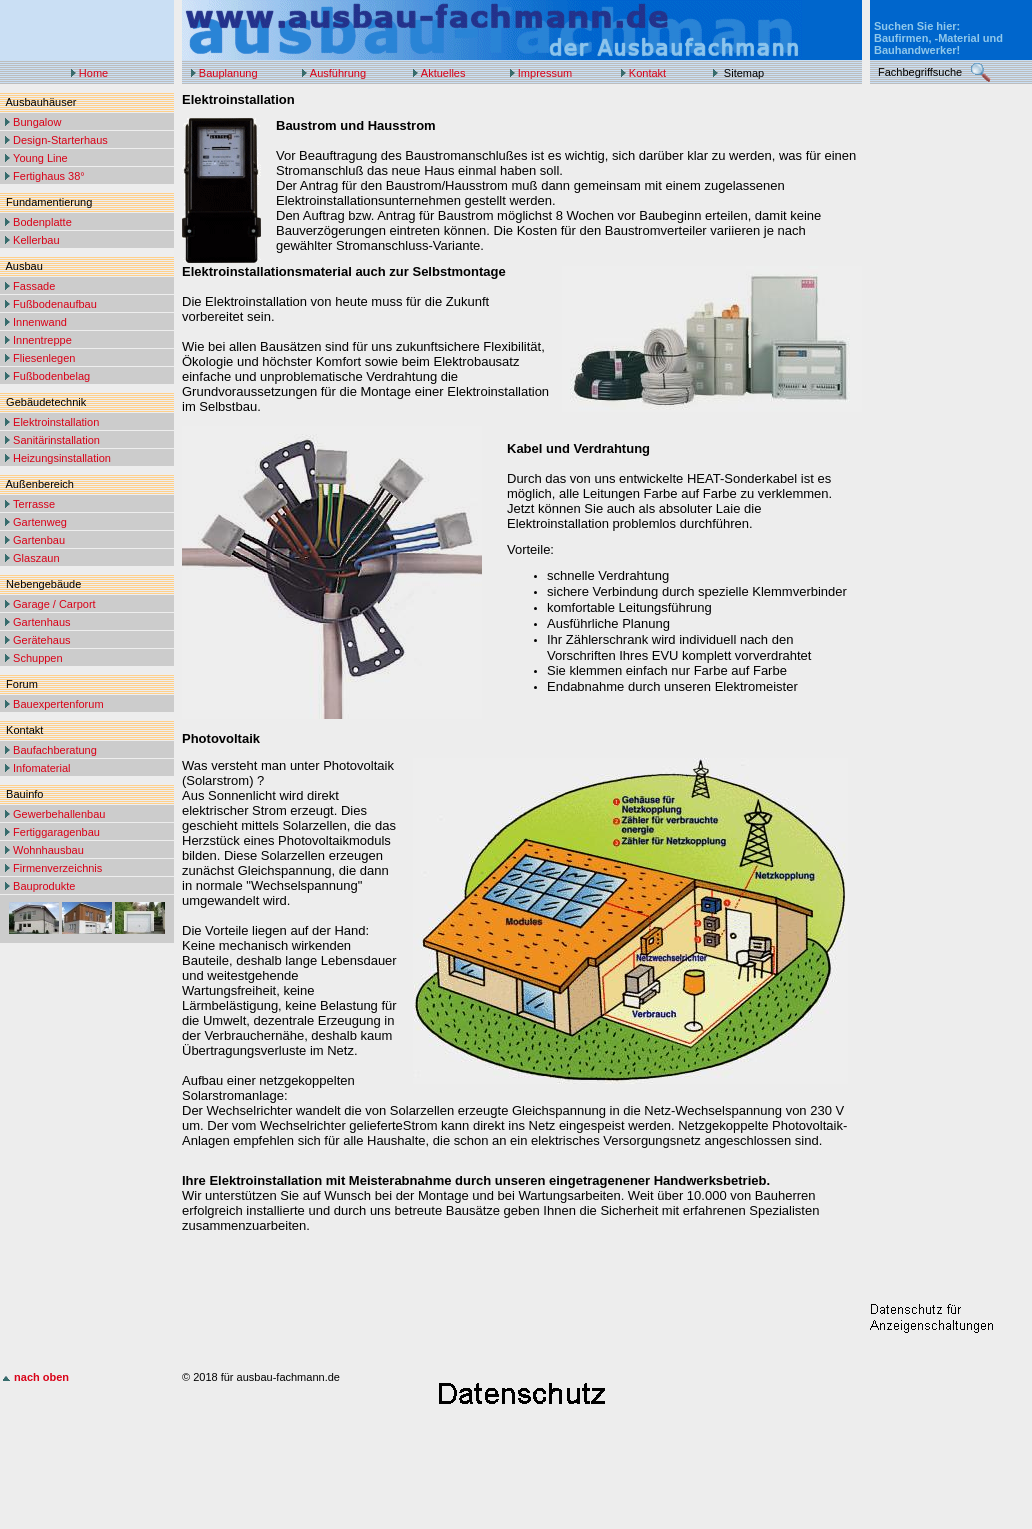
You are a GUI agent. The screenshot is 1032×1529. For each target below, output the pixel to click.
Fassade (34, 286)
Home (93, 73)
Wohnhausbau (48, 850)
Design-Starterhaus (60, 140)
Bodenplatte (42, 222)
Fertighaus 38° (49, 176)
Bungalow (37, 122)
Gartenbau (39, 540)
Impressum (545, 73)
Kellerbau (36, 240)
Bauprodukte (44, 886)
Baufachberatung (55, 750)
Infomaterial (41, 768)
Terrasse (34, 504)
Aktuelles (443, 73)
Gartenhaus (41, 622)
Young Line (40, 158)
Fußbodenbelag (51, 376)
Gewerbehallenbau (59, 814)
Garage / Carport (54, 604)
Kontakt (647, 73)
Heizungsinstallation (62, 458)
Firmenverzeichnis (57, 868)
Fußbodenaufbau (55, 304)
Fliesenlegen (44, 358)
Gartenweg (40, 522)
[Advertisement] (950, 392)
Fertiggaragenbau (56, 832)
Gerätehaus (41, 640)
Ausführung (338, 73)
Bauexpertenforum (58, 704)
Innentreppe (42, 340)
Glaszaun (36, 558)
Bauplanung (228, 73)
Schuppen (38, 658)
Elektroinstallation (56, 422)
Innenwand (40, 322)
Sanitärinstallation (56, 440)
